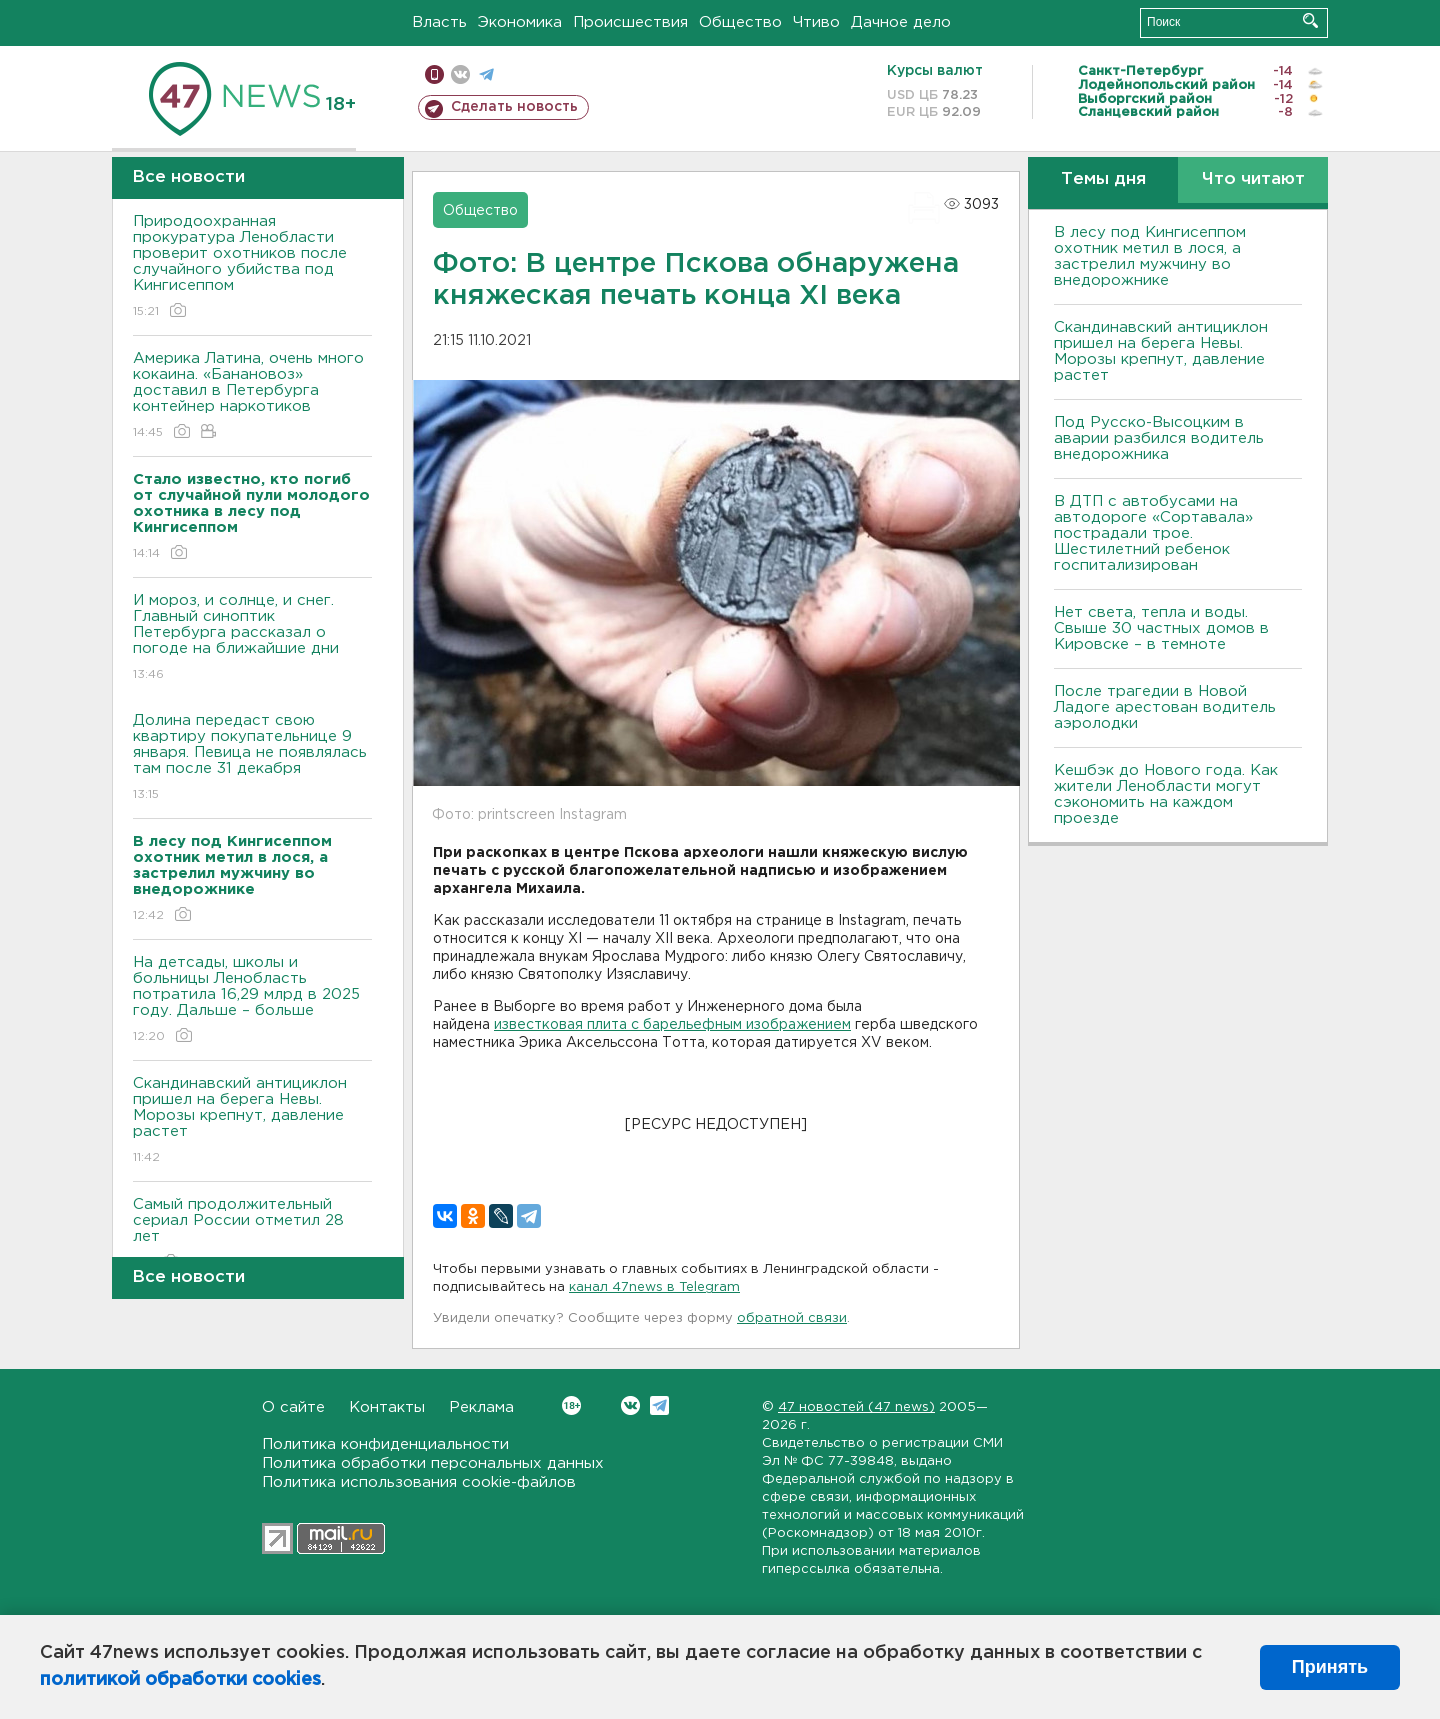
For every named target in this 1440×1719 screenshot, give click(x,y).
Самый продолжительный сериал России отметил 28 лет (252, 1234)
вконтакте (460, 74)
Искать (1310, 20)
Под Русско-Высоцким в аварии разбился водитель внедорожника (1159, 438)
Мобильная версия (434, 74)
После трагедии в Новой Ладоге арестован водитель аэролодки (1165, 707)
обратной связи (792, 1318)
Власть (439, 22)
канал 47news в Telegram (654, 1287)
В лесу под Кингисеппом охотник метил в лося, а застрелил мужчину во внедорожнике (1150, 256)
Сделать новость (514, 107)
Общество (740, 22)
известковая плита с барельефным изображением (672, 1025)
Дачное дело (901, 22)
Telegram (659, 1405)
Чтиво (816, 22)
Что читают (1253, 179)
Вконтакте (571, 1405)
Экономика (520, 22)
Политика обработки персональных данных (433, 1463)
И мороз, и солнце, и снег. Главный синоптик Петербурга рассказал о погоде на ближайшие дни (252, 638)
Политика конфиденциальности (385, 1444)
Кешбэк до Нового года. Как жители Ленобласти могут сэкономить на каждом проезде (1166, 794)
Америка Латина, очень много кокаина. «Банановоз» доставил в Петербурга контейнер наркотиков (252, 396)
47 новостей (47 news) (856, 1407)
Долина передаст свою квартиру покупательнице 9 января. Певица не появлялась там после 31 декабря (252, 758)
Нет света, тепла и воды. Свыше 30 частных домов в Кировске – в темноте (1161, 628)
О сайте (293, 1407)
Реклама (481, 1407)
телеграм (486, 74)
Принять (1330, 1667)
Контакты (387, 1407)
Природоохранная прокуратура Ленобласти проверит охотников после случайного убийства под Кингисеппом (252, 267)
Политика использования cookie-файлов (419, 1482)
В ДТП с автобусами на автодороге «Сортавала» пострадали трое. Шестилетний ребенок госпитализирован (1153, 533)
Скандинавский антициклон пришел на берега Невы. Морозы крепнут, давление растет (252, 1121)
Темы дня (1103, 179)
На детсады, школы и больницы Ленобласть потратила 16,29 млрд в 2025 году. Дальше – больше (252, 1000)
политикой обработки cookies (180, 1680)
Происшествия (630, 22)
